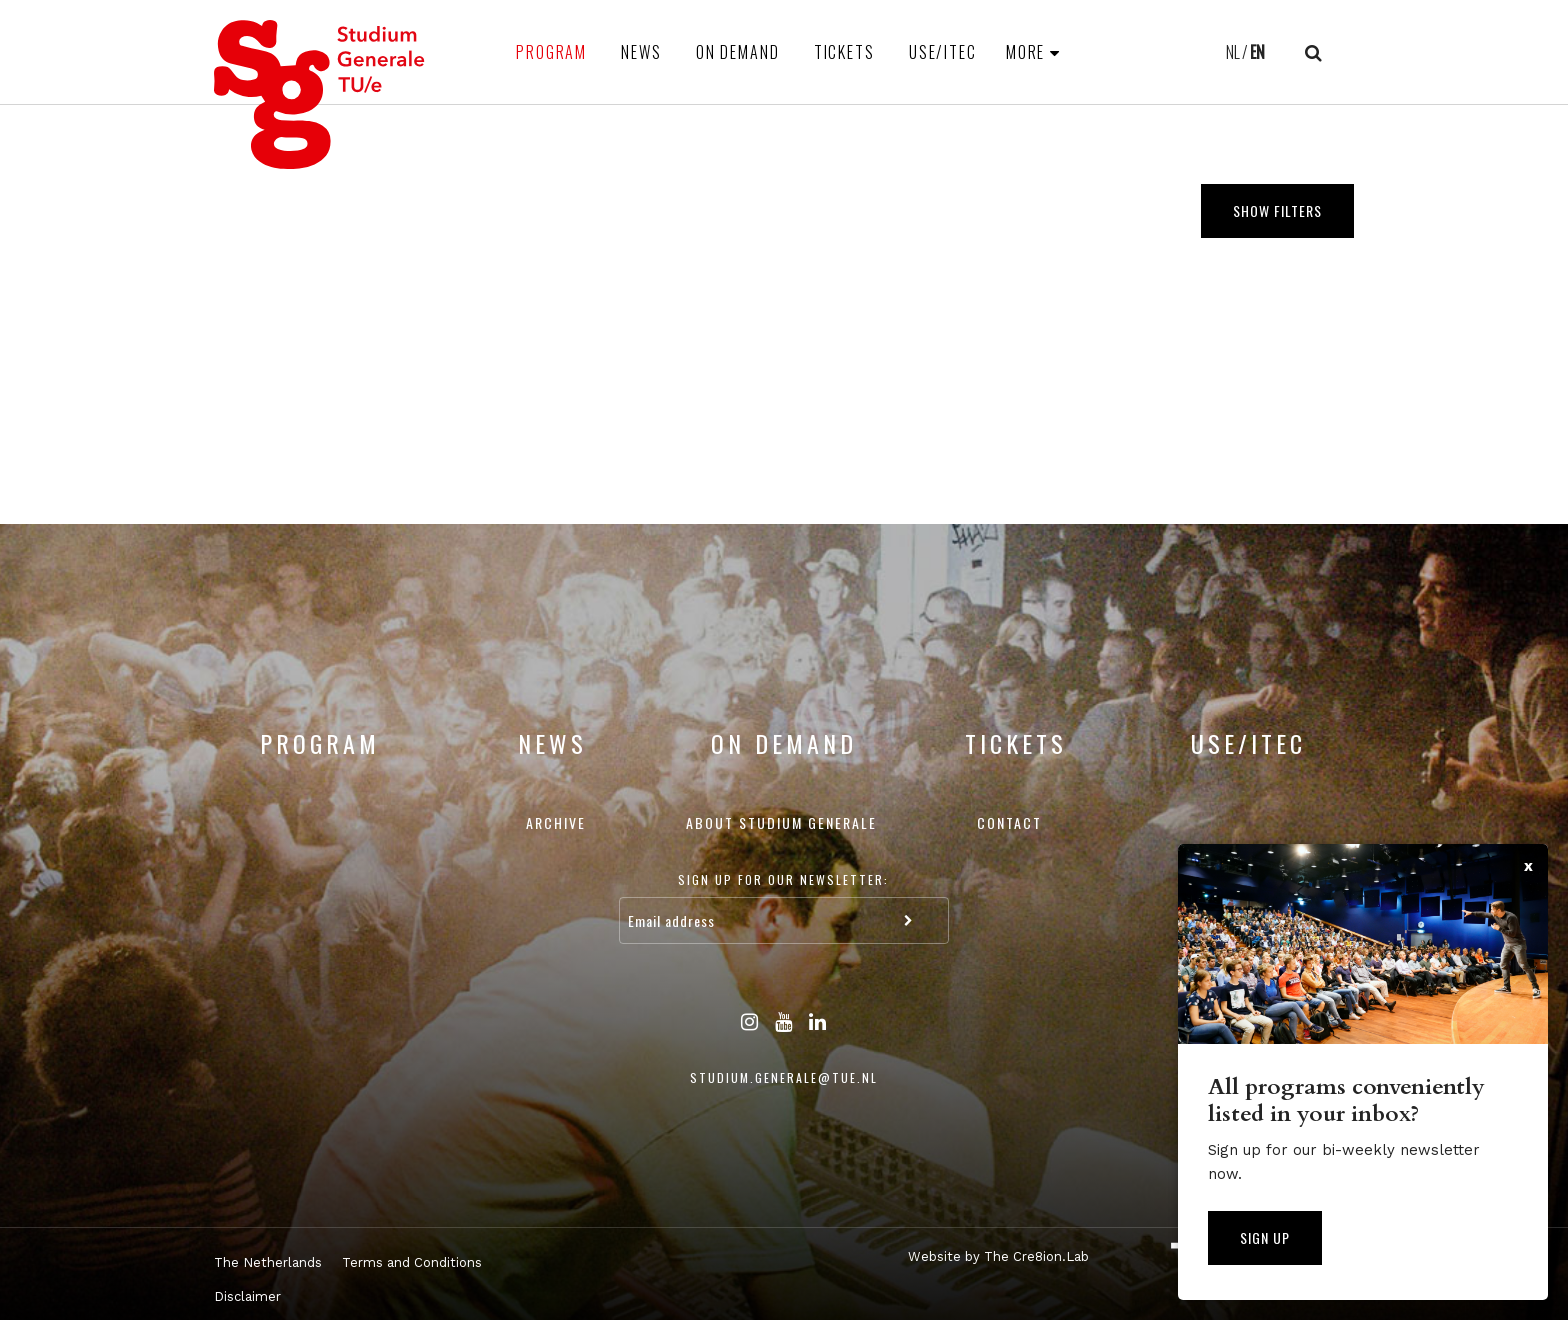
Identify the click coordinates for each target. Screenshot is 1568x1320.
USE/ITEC (943, 52)
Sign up (1265, 1237)
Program (551, 52)
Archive (556, 822)
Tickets (844, 52)
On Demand (738, 52)
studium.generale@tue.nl (784, 1077)
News (641, 52)
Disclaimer (247, 1296)
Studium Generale (320, 94)
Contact (1009, 822)
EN (1257, 52)
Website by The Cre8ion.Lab (998, 1256)
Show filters (1277, 210)
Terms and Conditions (412, 1262)
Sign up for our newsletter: (783, 879)
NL (1233, 52)
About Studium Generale (781, 822)
